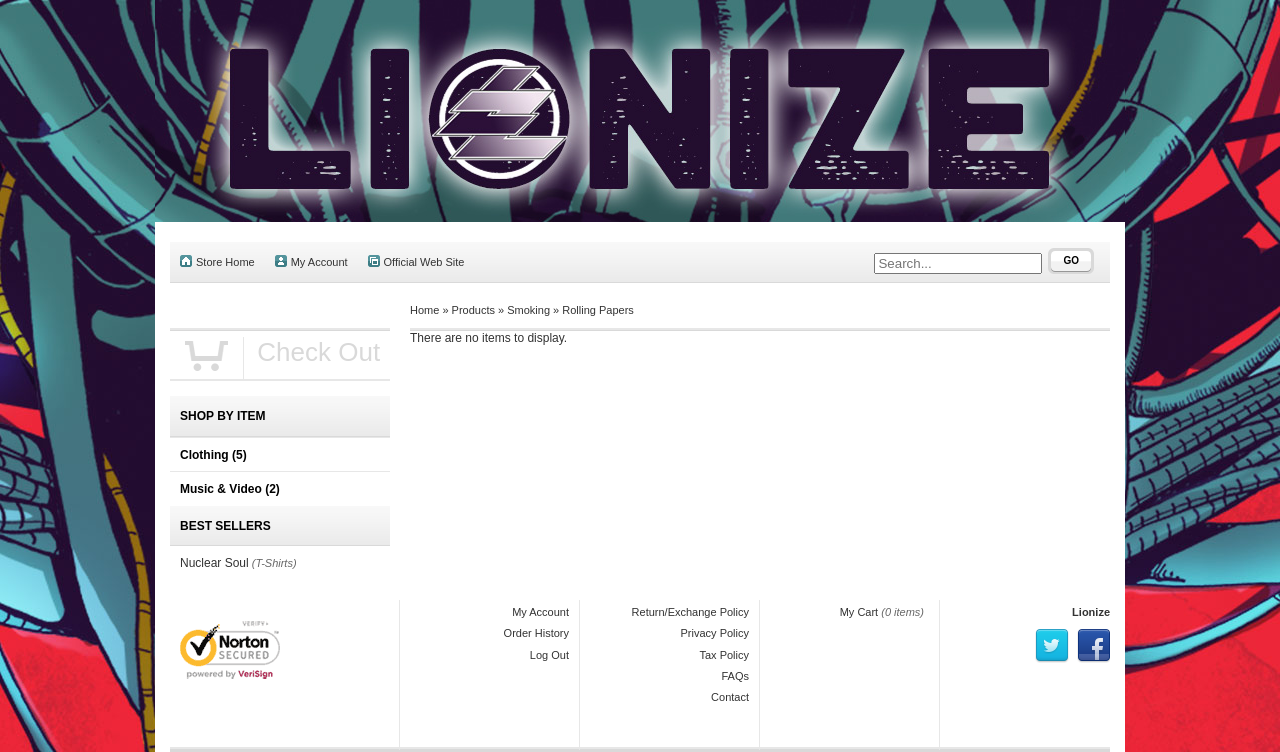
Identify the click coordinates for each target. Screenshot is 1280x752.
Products (473, 310)
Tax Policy (724, 655)
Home (424, 310)
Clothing (213, 455)
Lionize (1091, 612)
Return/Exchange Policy (690, 612)
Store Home (217, 261)
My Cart (859, 612)
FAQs (735, 676)
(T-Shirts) (274, 563)
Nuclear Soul (214, 563)
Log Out (549, 655)
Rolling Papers (598, 310)
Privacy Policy (715, 633)
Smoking (528, 310)
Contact (730, 697)
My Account (311, 261)
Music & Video (230, 489)
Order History (536, 633)
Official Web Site (416, 261)
